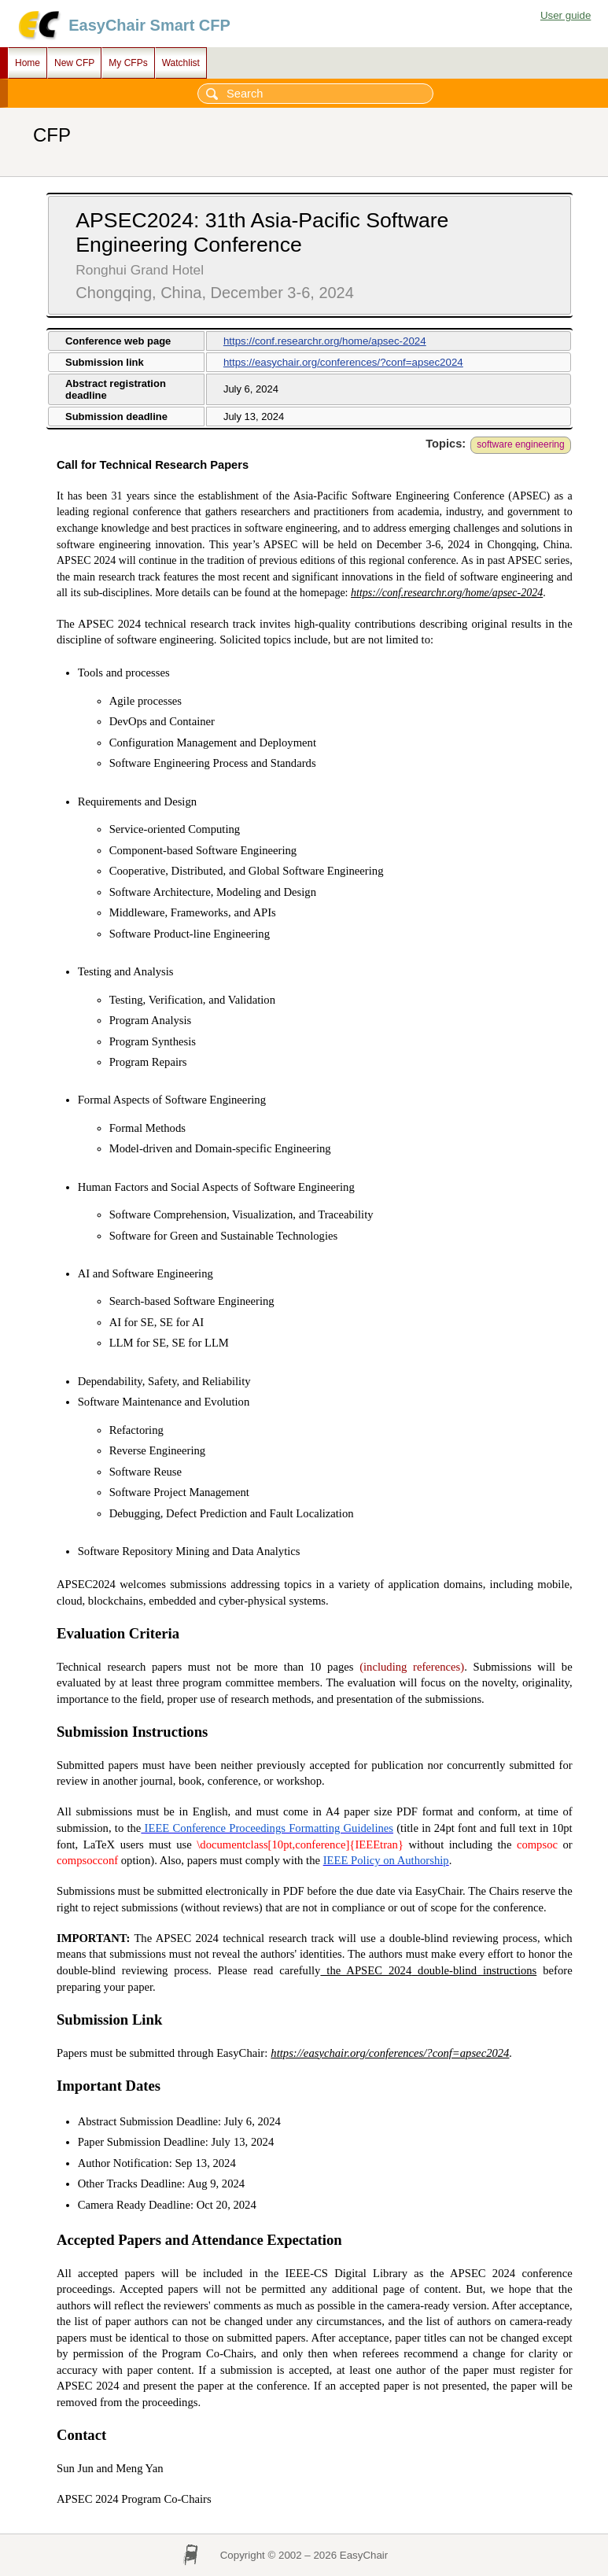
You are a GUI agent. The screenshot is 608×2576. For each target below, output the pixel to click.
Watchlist (181, 62)
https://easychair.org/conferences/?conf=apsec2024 (343, 362)
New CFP (74, 62)
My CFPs (128, 62)
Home (27, 62)
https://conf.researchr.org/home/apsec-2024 (324, 341)
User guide (565, 15)
